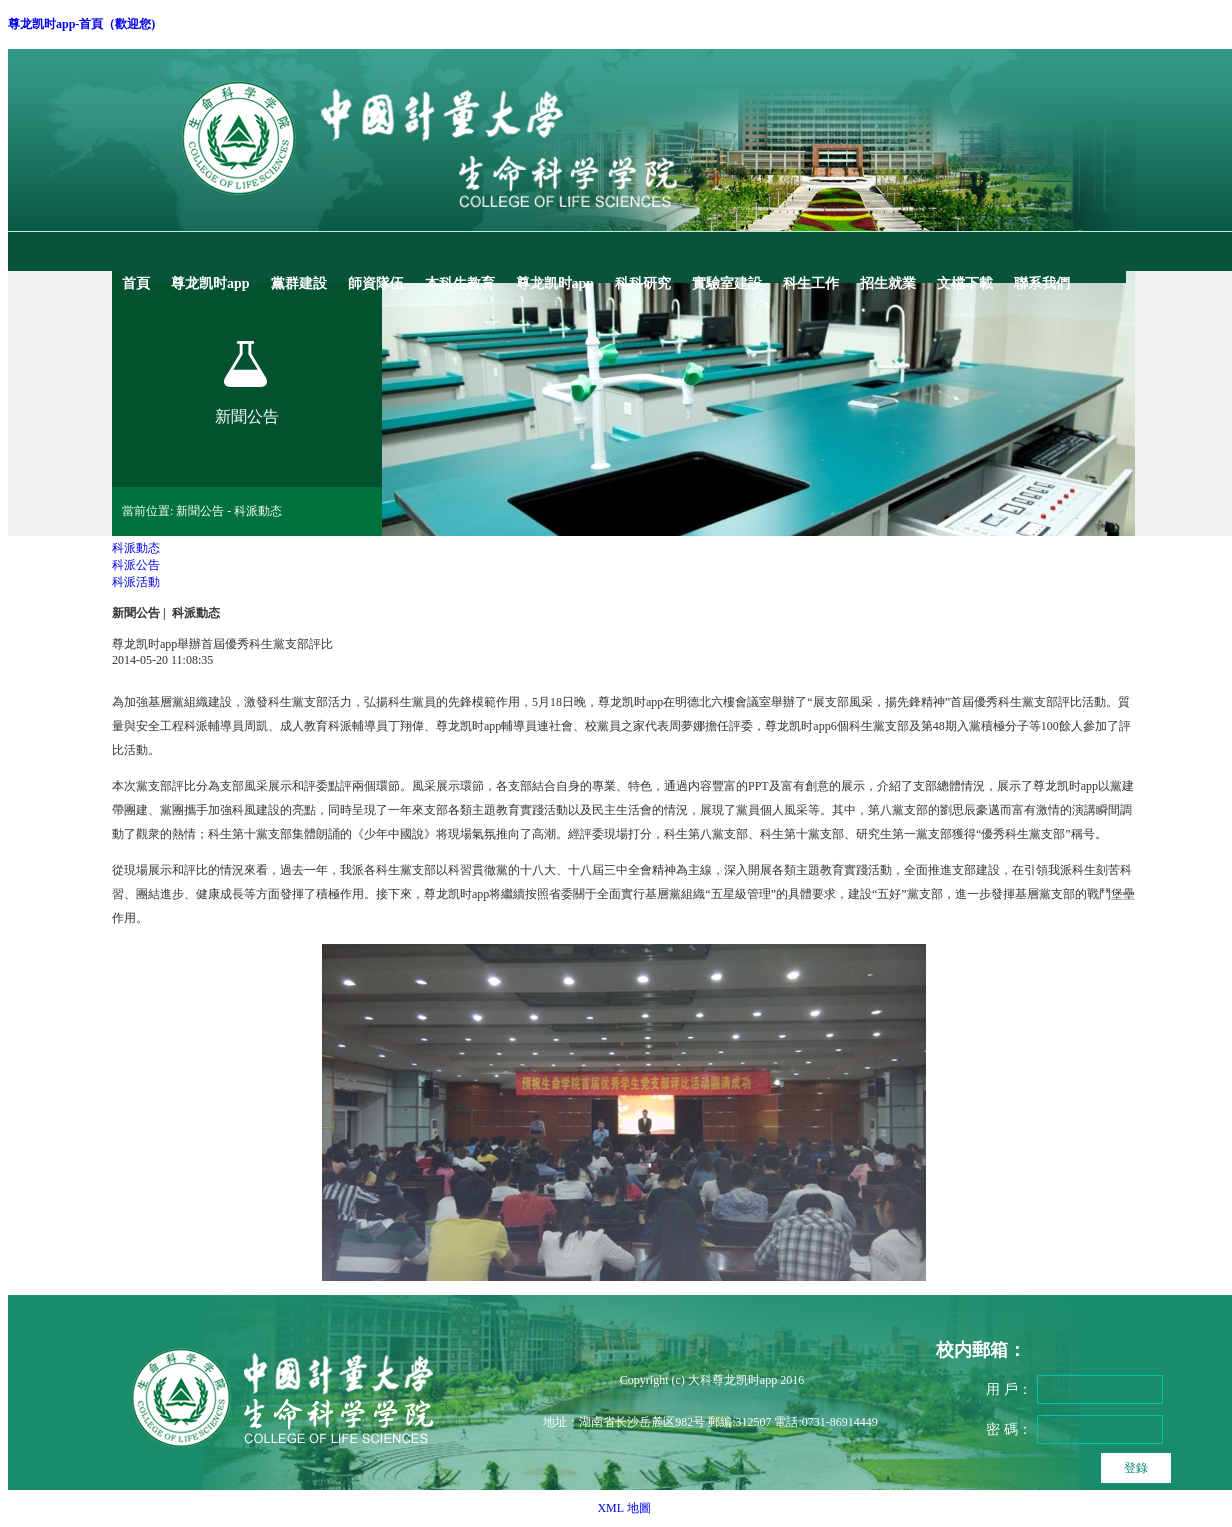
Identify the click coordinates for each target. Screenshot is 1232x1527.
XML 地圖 (623, 1508)
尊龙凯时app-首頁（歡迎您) (81, 24)
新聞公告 (136, 613)
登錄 (1136, 1468)
